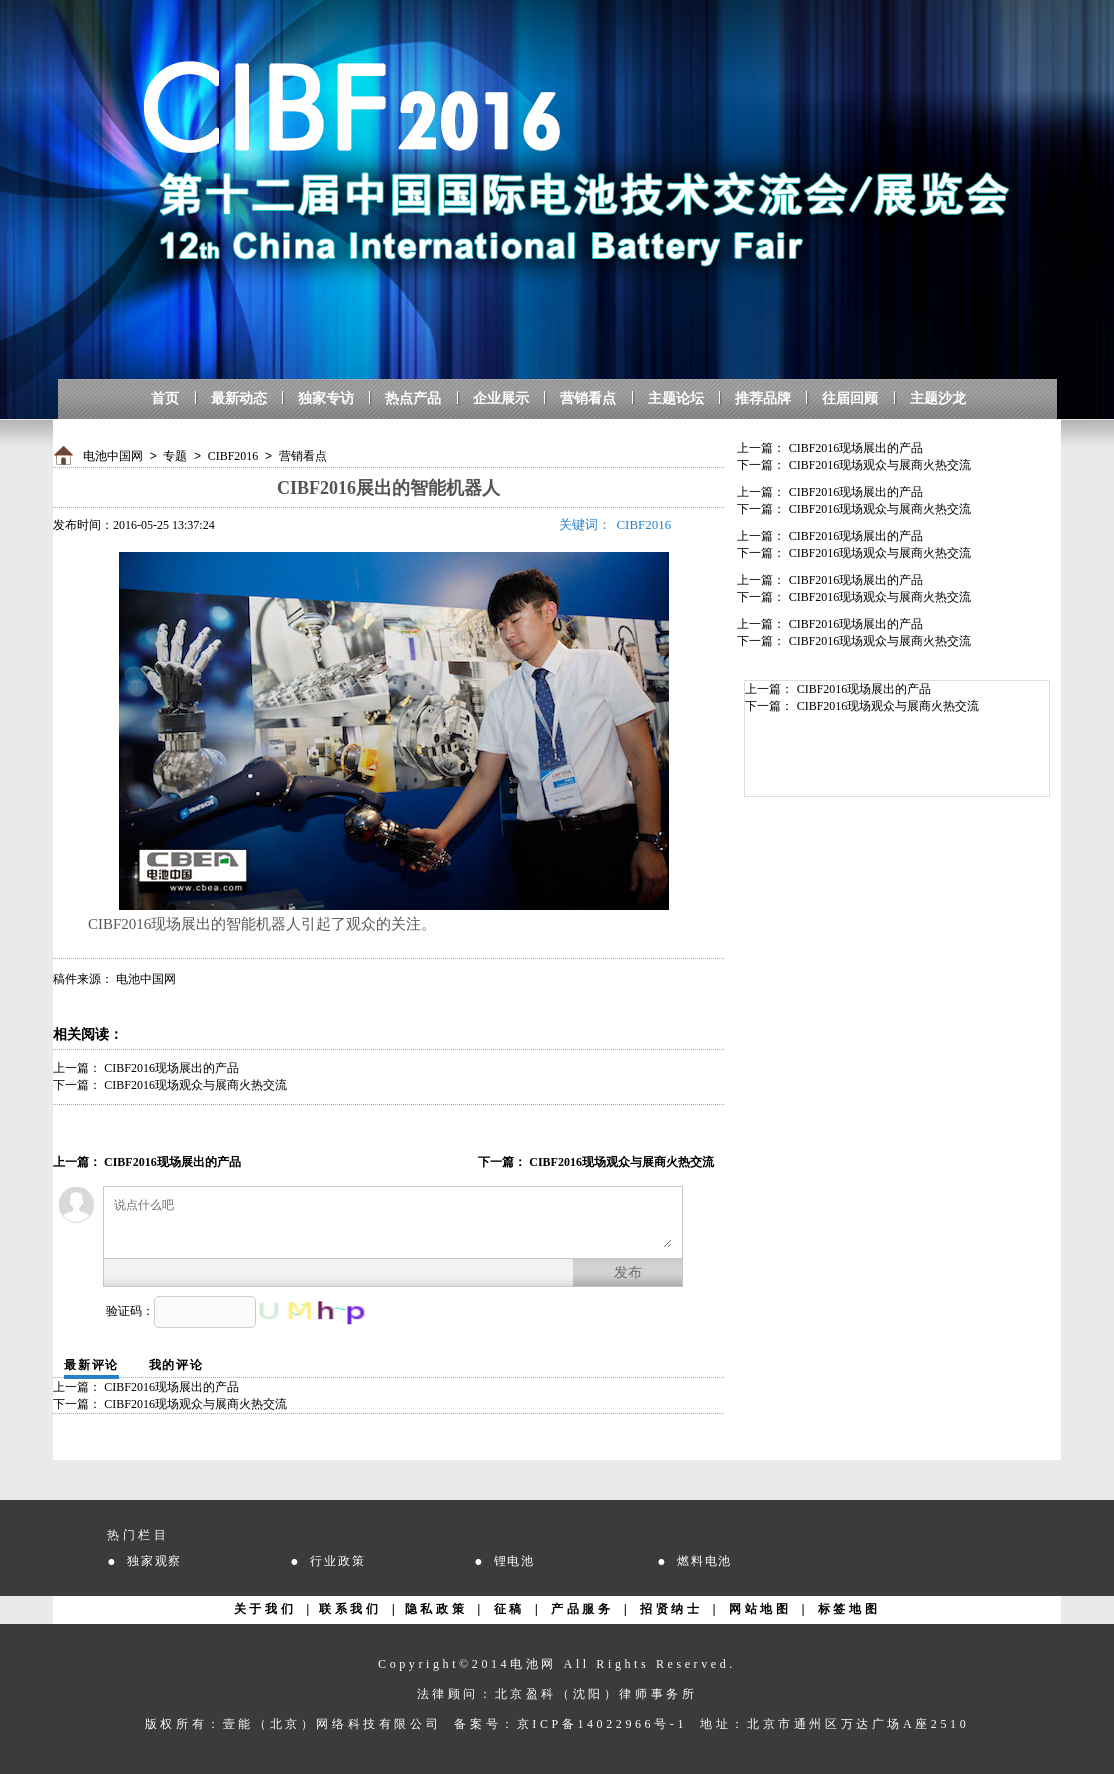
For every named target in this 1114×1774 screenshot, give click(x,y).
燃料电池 (704, 1561)
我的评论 (176, 1365)
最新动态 (239, 398)
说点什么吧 (393, 1222)
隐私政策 (436, 1609)
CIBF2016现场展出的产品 (171, 1068)
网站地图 (760, 1609)
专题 (175, 456)
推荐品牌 (763, 398)
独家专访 (326, 398)
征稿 (509, 1609)
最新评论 (91, 1365)
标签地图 (849, 1609)
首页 (165, 398)
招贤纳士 (671, 1609)
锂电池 (514, 1561)
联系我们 (350, 1609)
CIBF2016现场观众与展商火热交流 (195, 1085)
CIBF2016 (233, 456)
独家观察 (154, 1561)
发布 (628, 1272)
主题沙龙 (938, 398)
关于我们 (265, 1609)
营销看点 (588, 398)
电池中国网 (113, 456)
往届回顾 (850, 398)
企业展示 (501, 398)
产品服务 (582, 1609)
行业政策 (337, 1561)
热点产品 (413, 398)
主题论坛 (676, 398)
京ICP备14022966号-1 (602, 1724)
